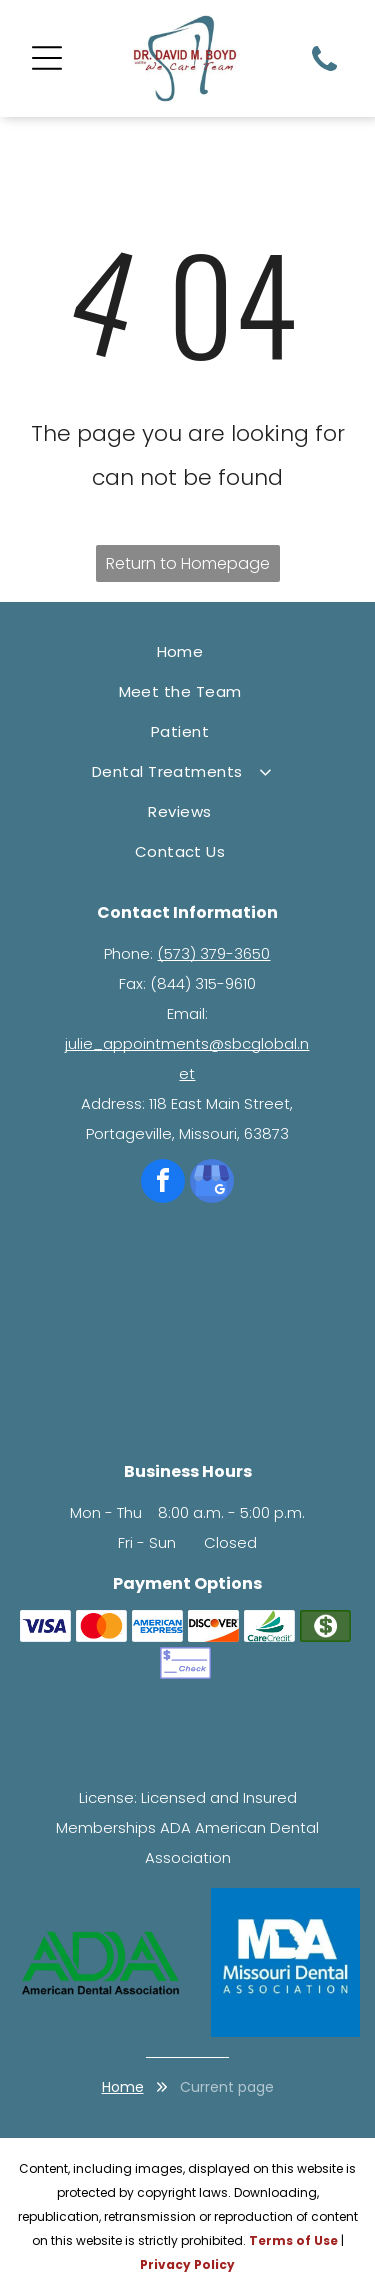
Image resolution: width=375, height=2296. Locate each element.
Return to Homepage (188, 563)
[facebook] (163, 1183)
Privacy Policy (187, 2264)
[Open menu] (47, 58)
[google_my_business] (212, 1183)
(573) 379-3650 (213, 953)
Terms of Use (293, 2240)
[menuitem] (187, 652)
